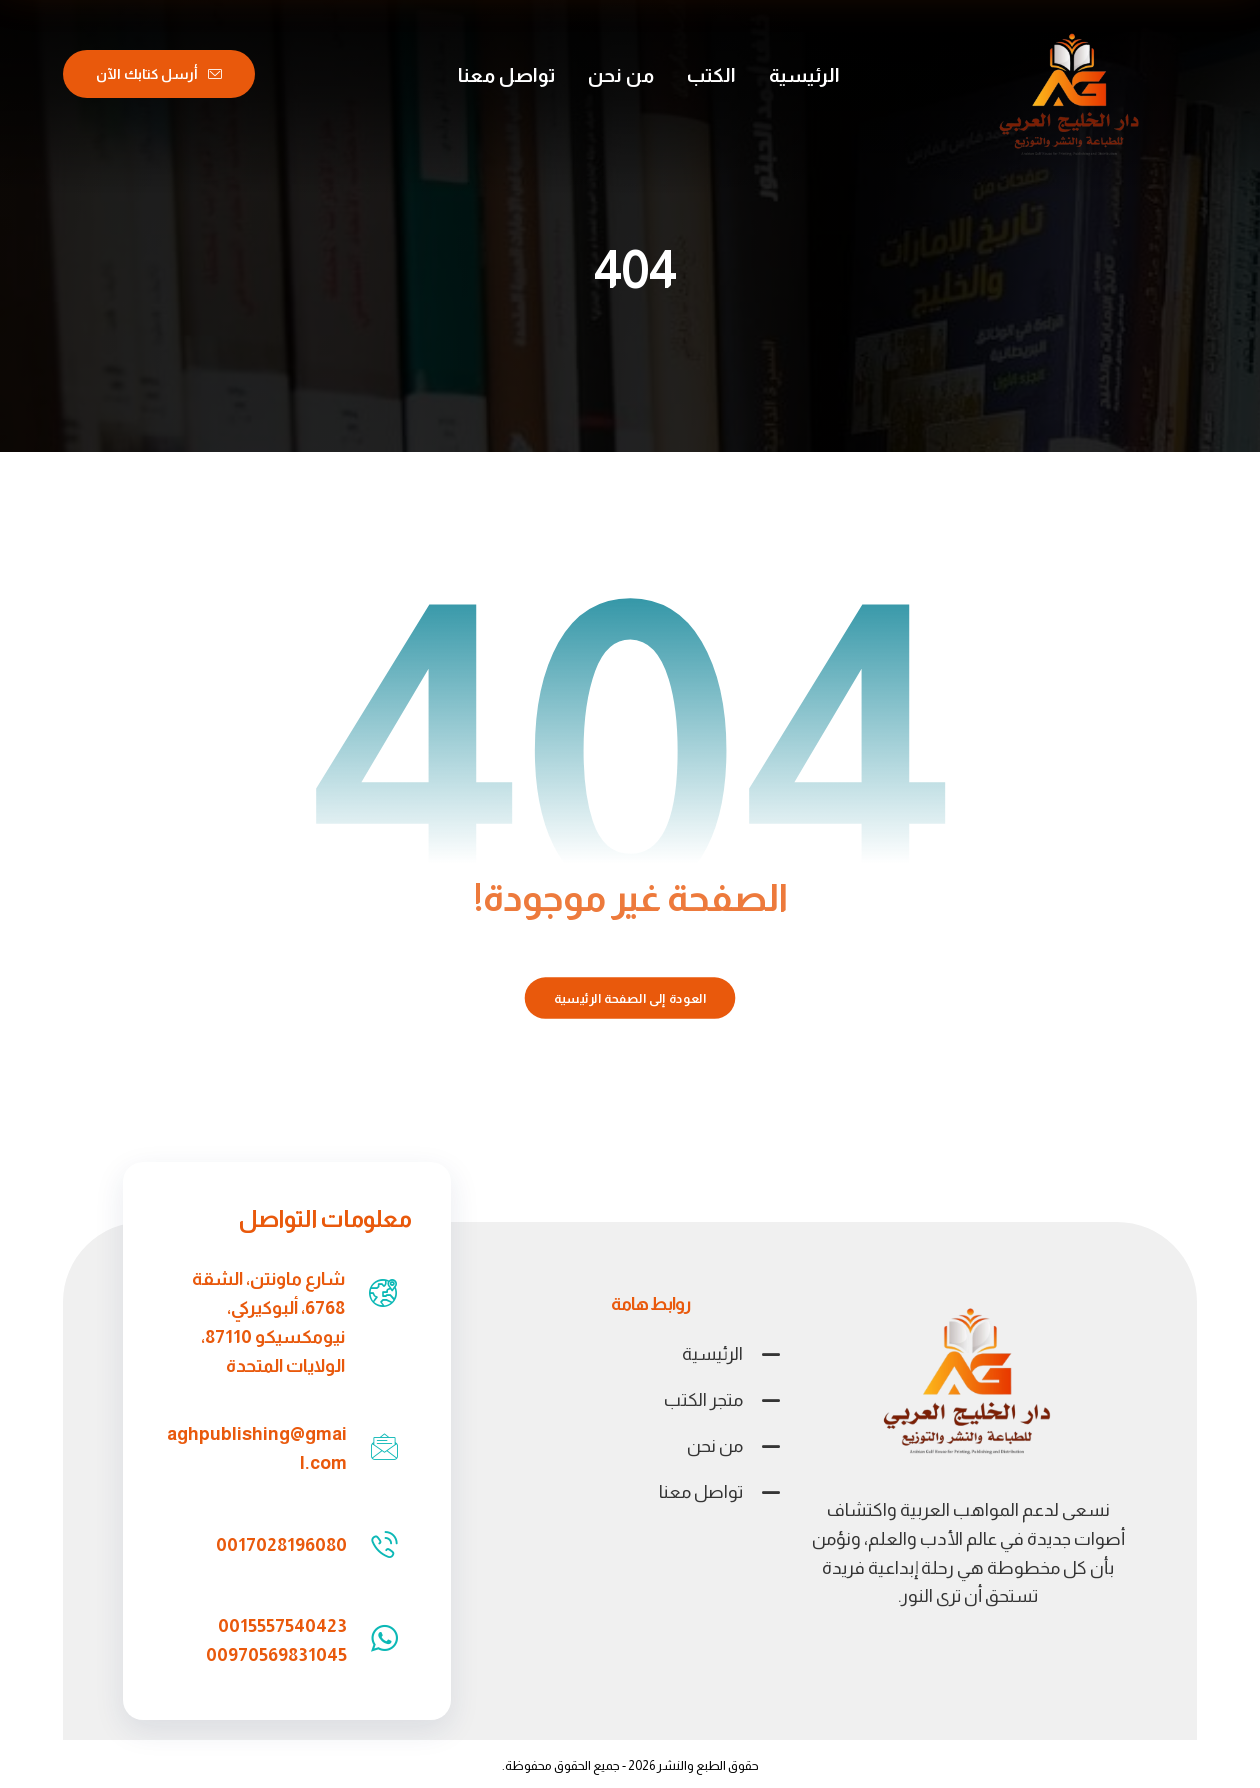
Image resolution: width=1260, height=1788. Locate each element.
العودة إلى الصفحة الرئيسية (630, 998)
